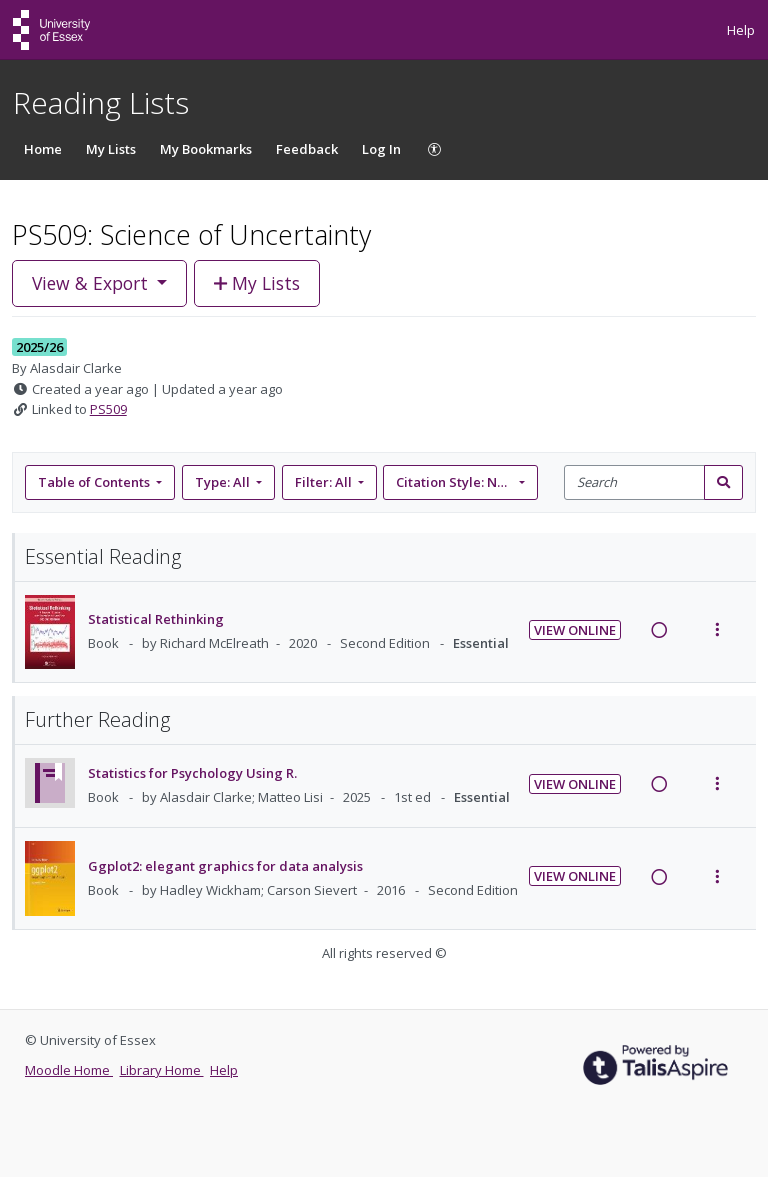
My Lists (111, 149)
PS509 (108, 409)
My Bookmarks (206, 149)
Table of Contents (95, 482)
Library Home (162, 1070)
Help (741, 30)
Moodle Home (69, 1070)
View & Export (92, 283)
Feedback (307, 149)
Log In (381, 149)
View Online (575, 630)
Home (43, 149)
